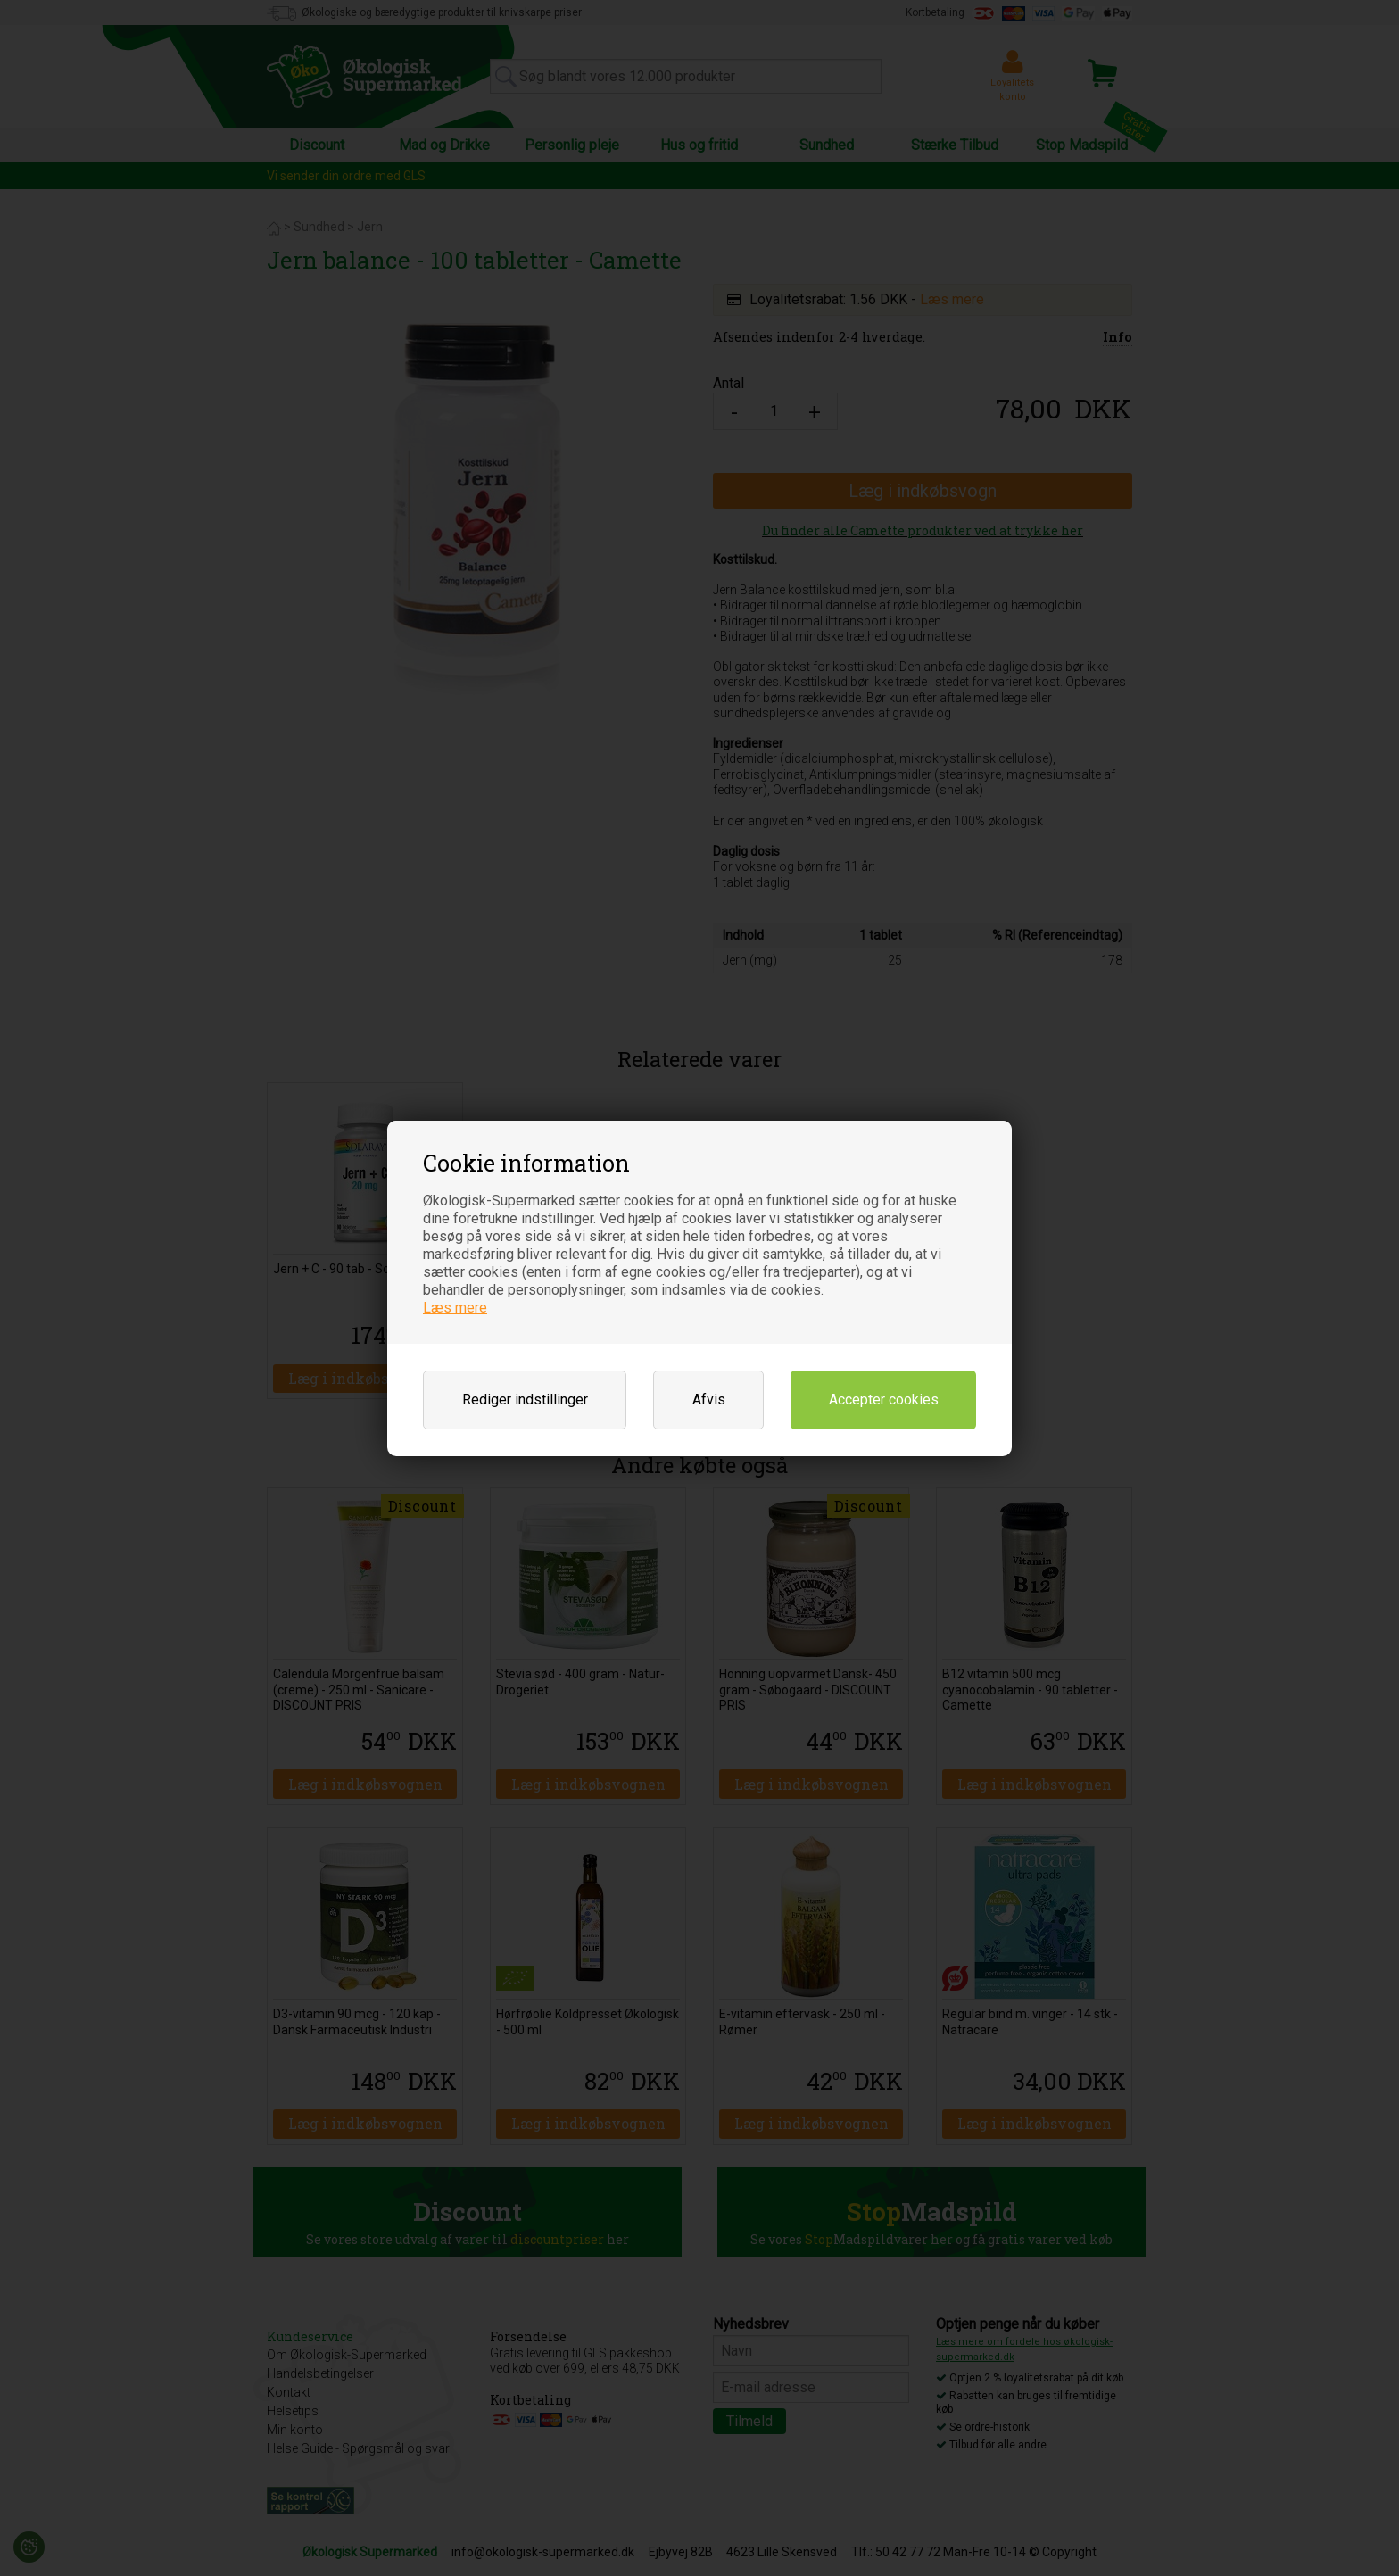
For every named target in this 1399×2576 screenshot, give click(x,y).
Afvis (708, 1399)
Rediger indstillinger (525, 1399)
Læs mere (455, 1307)
